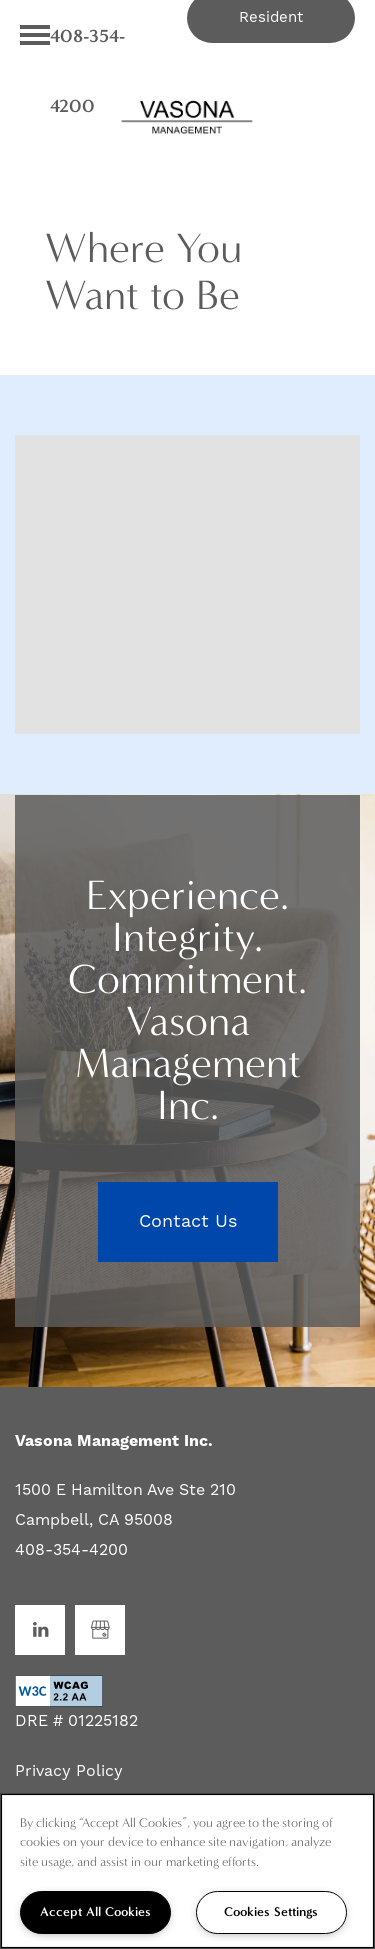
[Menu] (35, 35)
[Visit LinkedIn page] (40, 1630)
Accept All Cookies (95, 1911)
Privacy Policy (69, 1771)
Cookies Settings (271, 1911)
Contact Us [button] (188, 1221)
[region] (187, 1871)
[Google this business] (100, 1630)
